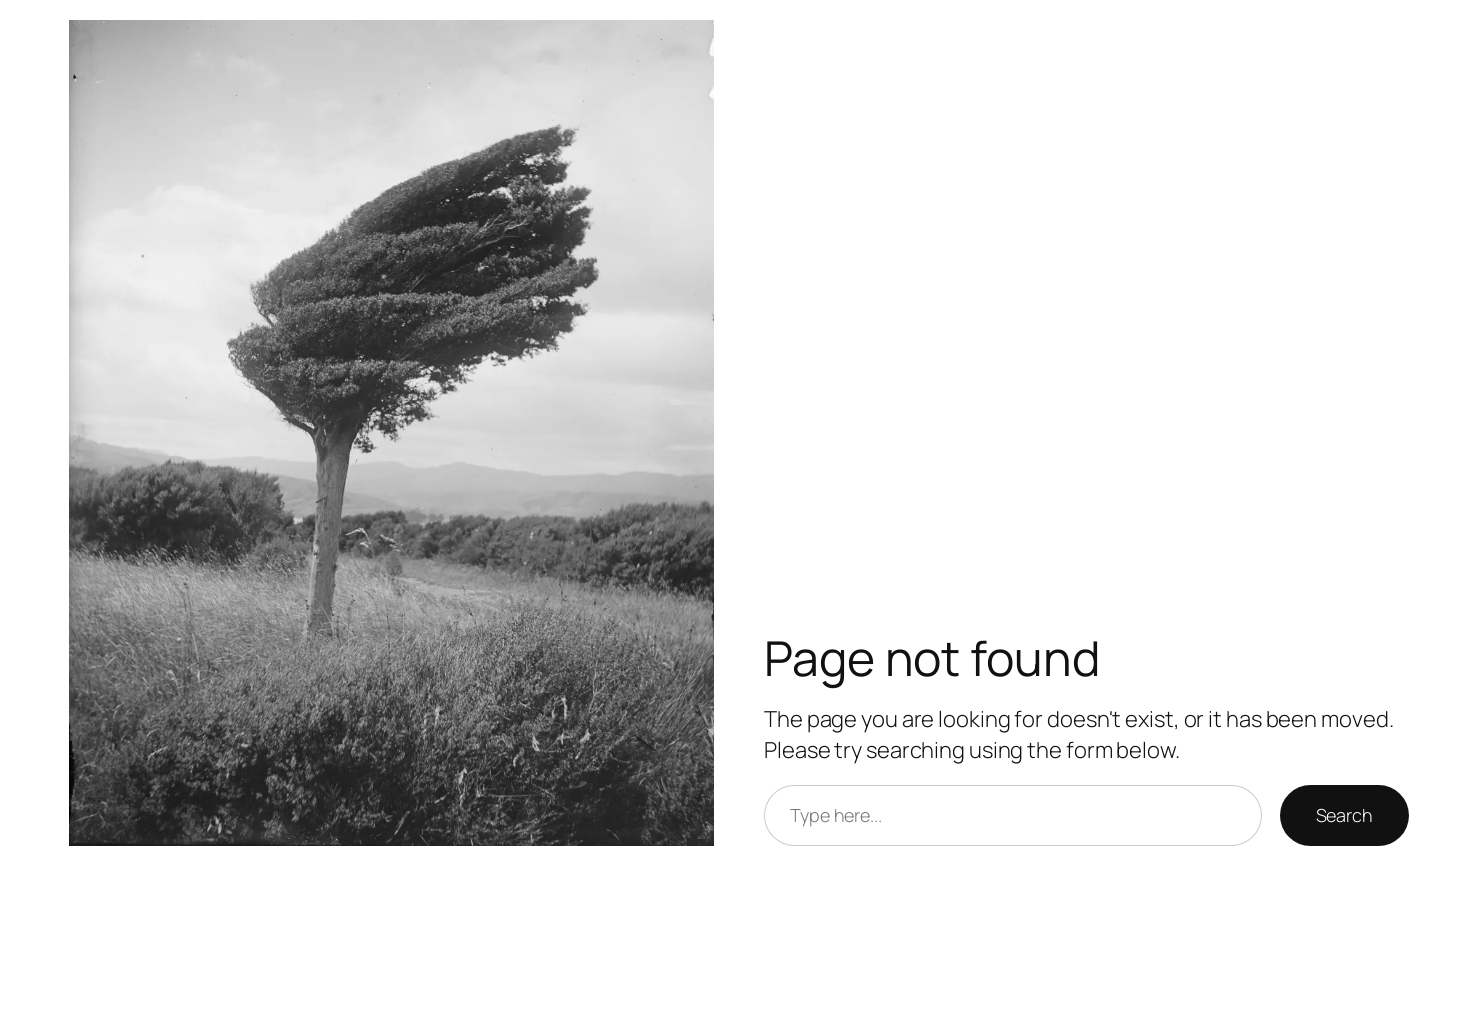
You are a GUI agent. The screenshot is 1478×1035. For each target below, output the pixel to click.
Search (1344, 815)
